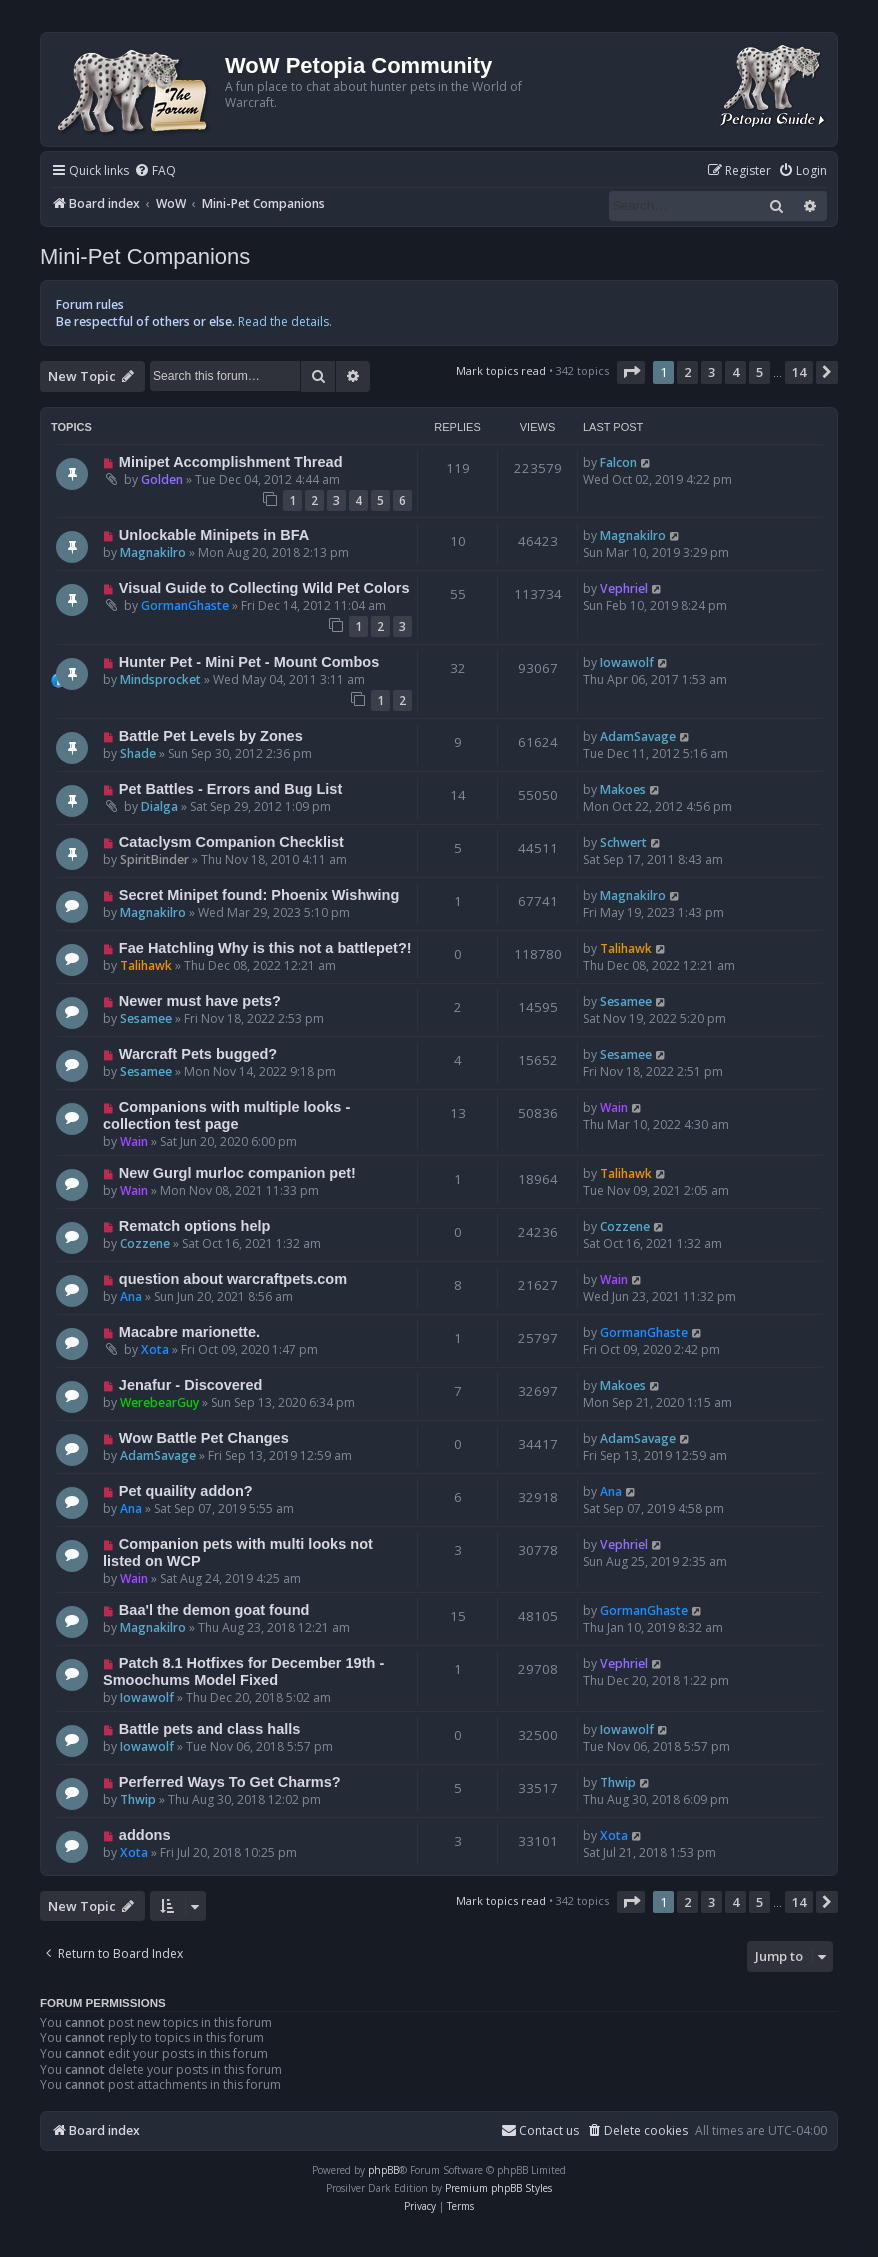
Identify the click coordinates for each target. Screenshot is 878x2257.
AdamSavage (638, 736)
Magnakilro (153, 552)
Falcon (618, 462)
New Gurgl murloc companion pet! (237, 1173)
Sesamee (146, 1018)
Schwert (623, 842)
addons (145, 1835)
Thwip (138, 1799)
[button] (631, 372)
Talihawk (146, 965)
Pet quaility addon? (186, 1491)
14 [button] (799, 372)
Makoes (623, 789)
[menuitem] (155, 171)
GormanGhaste (185, 605)
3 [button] (711, 372)
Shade (138, 753)
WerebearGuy (159, 1402)
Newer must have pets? (200, 1001)
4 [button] (735, 372)
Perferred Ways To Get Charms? (230, 1782)
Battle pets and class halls (210, 1729)
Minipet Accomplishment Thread (231, 462)
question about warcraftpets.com (233, 1279)
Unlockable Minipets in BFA (214, 535)
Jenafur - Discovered (191, 1385)
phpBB (383, 2170)
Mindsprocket (160, 679)
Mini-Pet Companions (145, 256)
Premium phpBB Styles (498, 2188)
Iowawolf (627, 662)
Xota (155, 1349)
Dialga (159, 806)
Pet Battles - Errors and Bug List (230, 789)
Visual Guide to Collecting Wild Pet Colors (264, 588)
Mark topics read (501, 370)
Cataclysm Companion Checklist (231, 842)
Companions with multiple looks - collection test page (226, 1115)
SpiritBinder (154, 859)
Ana (131, 1296)
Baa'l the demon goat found (214, 1610)
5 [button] (759, 372)
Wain (134, 1141)
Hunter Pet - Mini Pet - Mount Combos (249, 662)
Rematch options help (195, 1226)
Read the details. (285, 321)
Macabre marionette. (189, 1332)
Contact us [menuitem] (540, 2130)
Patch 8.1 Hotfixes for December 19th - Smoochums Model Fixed (243, 1671)
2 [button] (687, 372)
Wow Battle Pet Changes (204, 1438)
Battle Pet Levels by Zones (211, 736)
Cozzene (145, 1243)
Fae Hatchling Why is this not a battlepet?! (265, 948)
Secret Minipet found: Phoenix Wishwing (259, 895)
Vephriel (624, 588)
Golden (162, 479)
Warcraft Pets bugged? (198, 1054)
